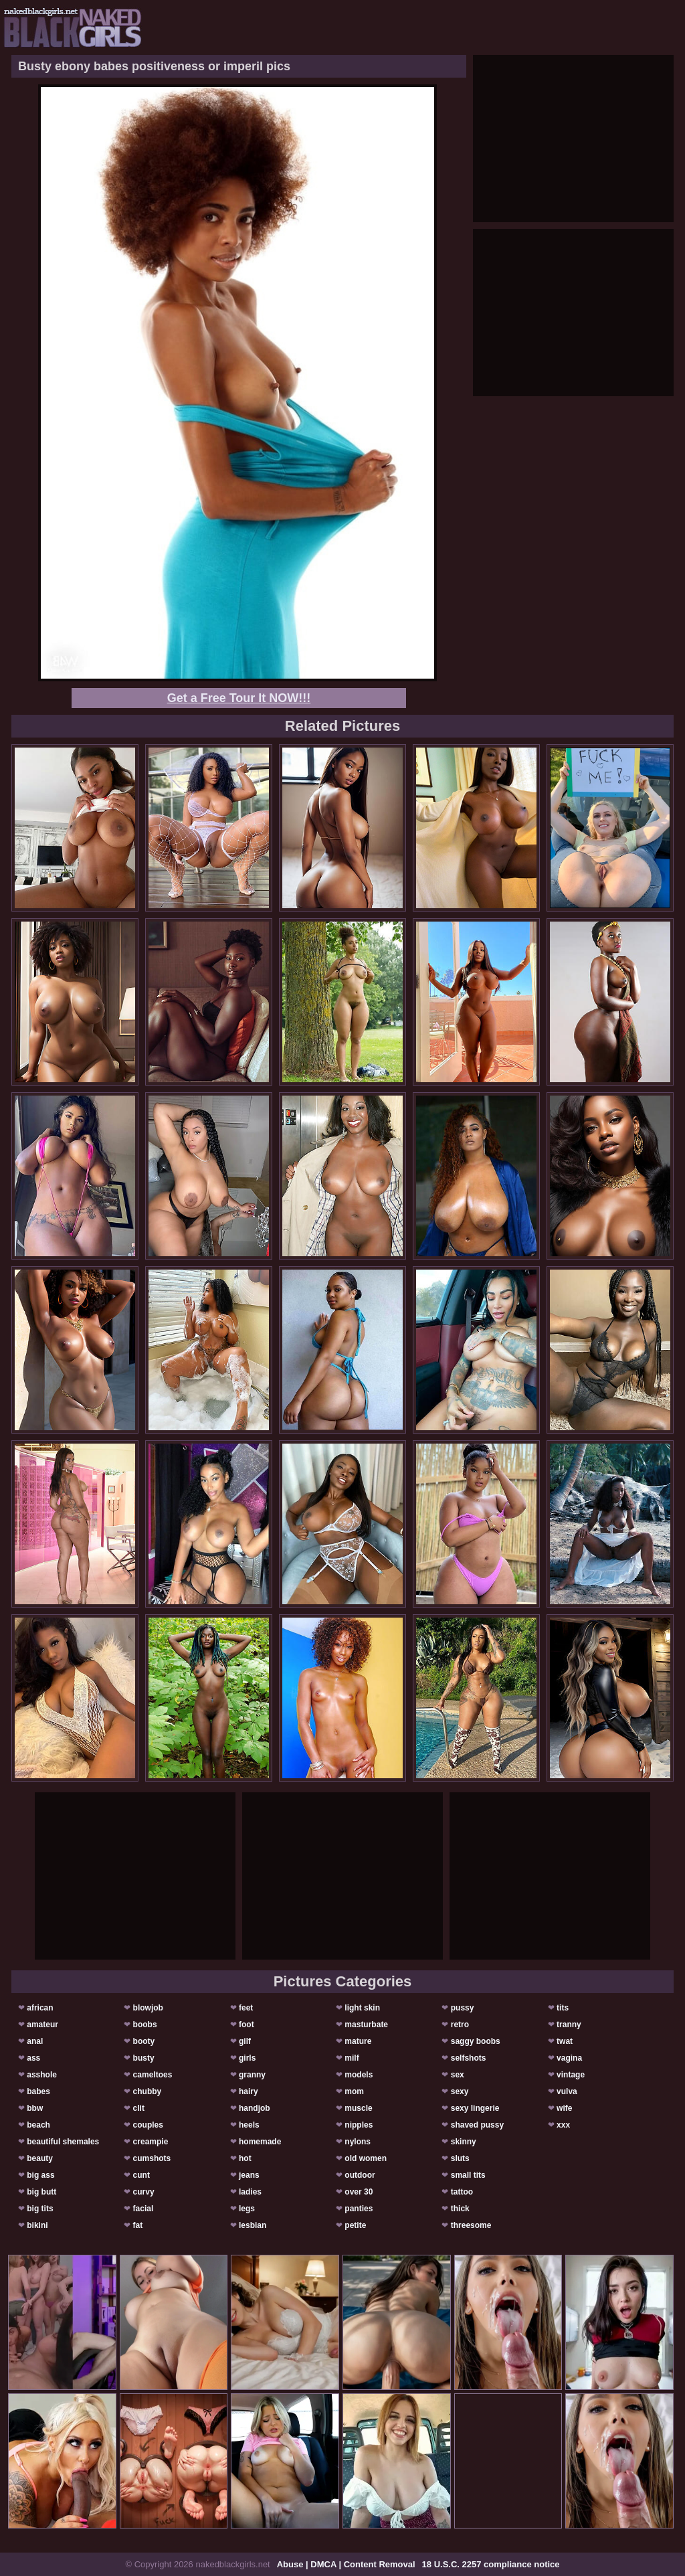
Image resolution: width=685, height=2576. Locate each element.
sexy (460, 2091)
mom (354, 2091)
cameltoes (153, 2074)
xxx (563, 2125)
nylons (358, 2141)
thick (460, 2208)
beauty (40, 2158)
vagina (569, 2058)
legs (247, 2208)
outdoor (360, 2175)
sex (457, 2074)
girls (247, 2058)
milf (352, 2058)
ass (33, 2058)
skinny (463, 2141)
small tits (468, 2175)
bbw (35, 2108)
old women (366, 2158)
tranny (569, 2024)
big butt (41, 2192)
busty (144, 2058)
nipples (359, 2125)
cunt (141, 2175)
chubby (147, 2091)
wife (564, 2108)
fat (138, 2225)
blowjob (148, 2007)
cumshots (152, 2158)
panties (359, 2208)
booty (144, 2041)
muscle (358, 2108)
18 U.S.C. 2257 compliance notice (491, 2564)
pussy (462, 2007)
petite (355, 2225)
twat (565, 2041)
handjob (254, 2108)
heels (249, 2125)
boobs (145, 2024)
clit (138, 2108)
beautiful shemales (63, 2141)
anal (35, 2041)
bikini (37, 2225)
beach (38, 2125)
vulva (567, 2091)
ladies (250, 2192)
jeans (249, 2175)
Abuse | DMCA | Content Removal (346, 2564)
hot (245, 2158)
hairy (248, 2091)
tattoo (462, 2192)
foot (246, 2024)
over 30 (359, 2192)
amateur (42, 2024)
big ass (40, 2175)
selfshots (468, 2058)
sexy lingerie (475, 2108)
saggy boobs (475, 2041)
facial (143, 2208)
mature (358, 2041)
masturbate (366, 2024)
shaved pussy (477, 2125)
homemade (260, 2141)
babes (38, 2091)
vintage (571, 2074)
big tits (40, 2208)
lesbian (252, 2225)
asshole (42, 2074)
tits (563, 2007)
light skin (362, 2007)
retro (460, 2024)
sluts (460, 2158)
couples (148, 2125)
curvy (144, 2192)
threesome (471, 2225)
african (40, 2007)
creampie (151, 2141)
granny (252, 2074)
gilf (245, 2041)
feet (246, 2007)
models (359, 2074)
